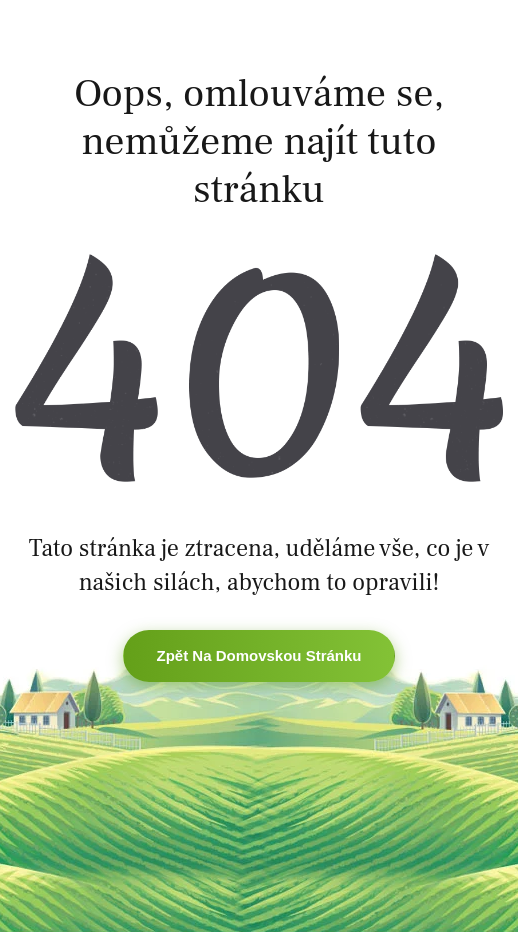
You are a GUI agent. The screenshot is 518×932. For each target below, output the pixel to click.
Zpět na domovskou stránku (258, 655)
